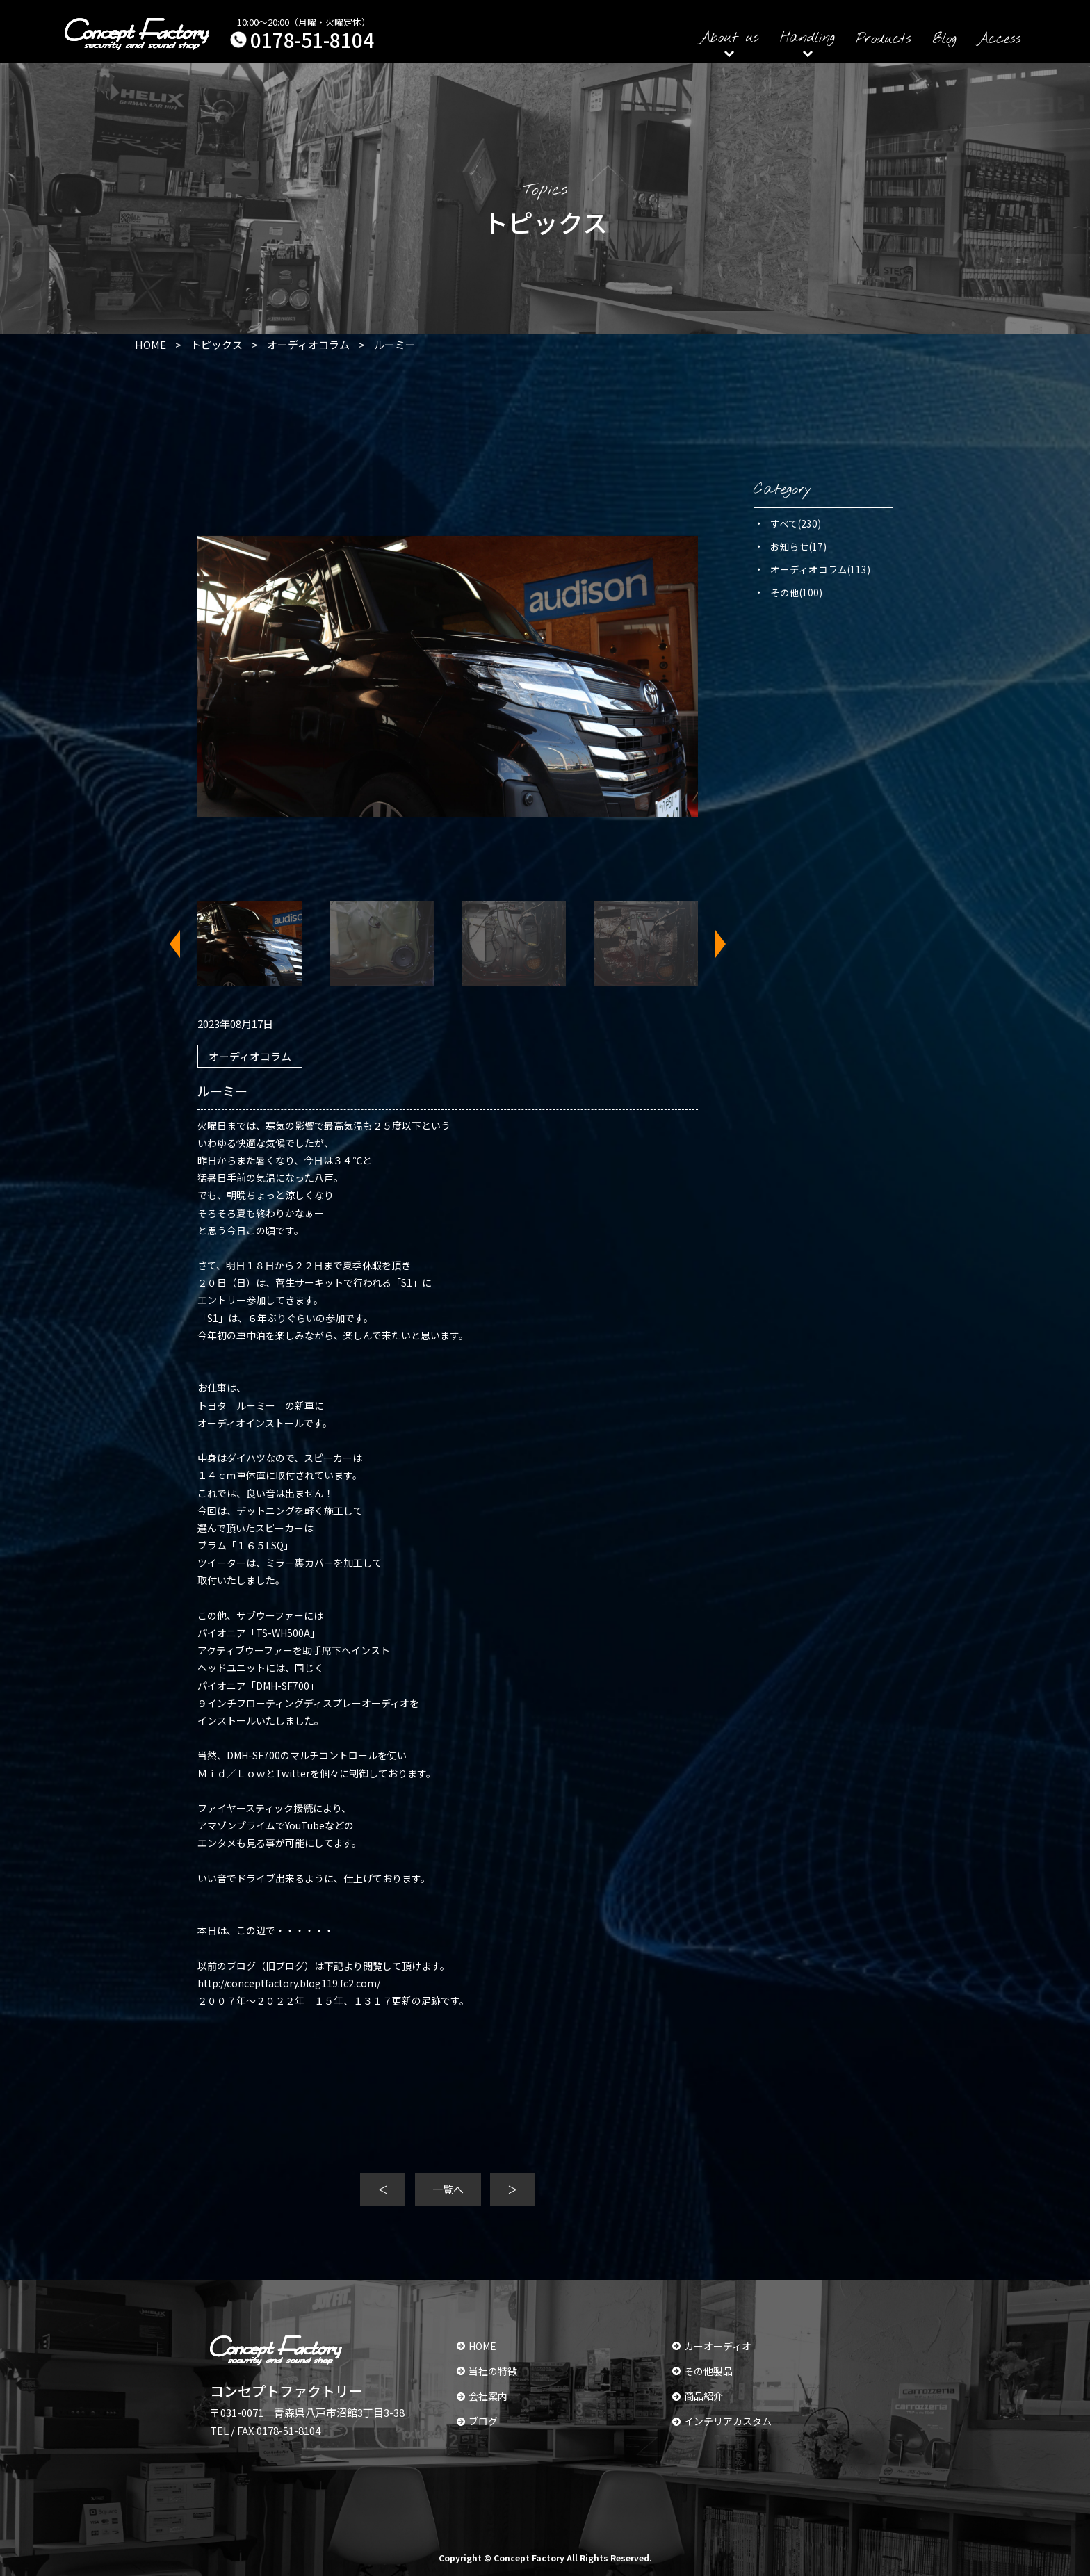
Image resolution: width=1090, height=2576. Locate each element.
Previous (183, 944)
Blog (944, 39)
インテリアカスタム (722, 2421)
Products (883, 39)
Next (712, 944)
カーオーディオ (711, 2346)
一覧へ (448, 2189)
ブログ (477, 2421)
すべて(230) (795, 523)
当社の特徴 (487, 2371)
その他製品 (702, 2371)
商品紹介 (697, 2396)
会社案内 (482, 2396)
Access (999, 39)
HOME (476, 2346)
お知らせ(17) (798, 546)
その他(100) (796, 592)
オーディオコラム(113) (820, 569)
